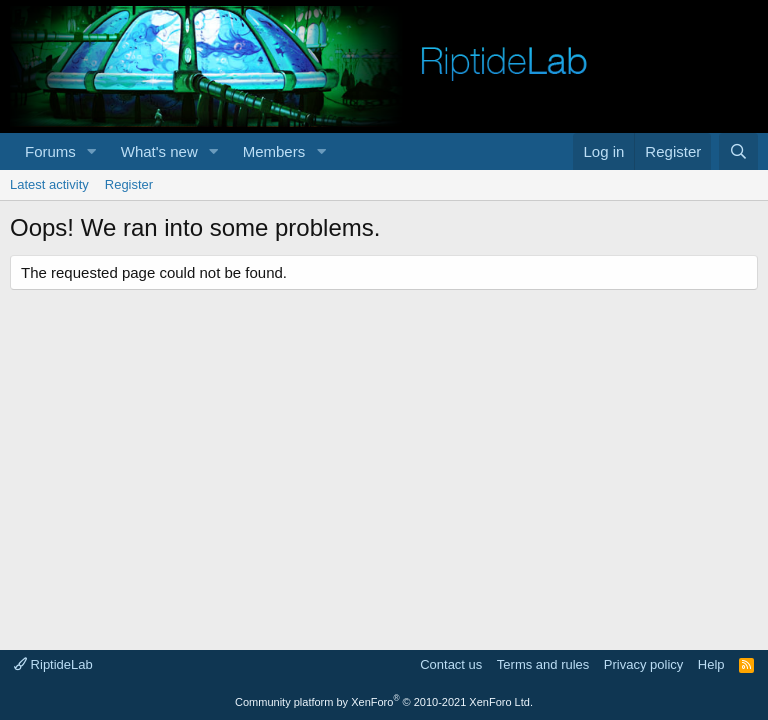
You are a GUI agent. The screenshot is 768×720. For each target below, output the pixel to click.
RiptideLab (53, 664)
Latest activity (49, 184)
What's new (159, 151)
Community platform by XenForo (384, 702)
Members (274, 151)
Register (129, 184)
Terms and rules (543, 664)
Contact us (451, 664)
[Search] (738, 151)
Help (711, 664)
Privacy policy (643, 664)
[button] (92, 151)
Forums (50, 151)
